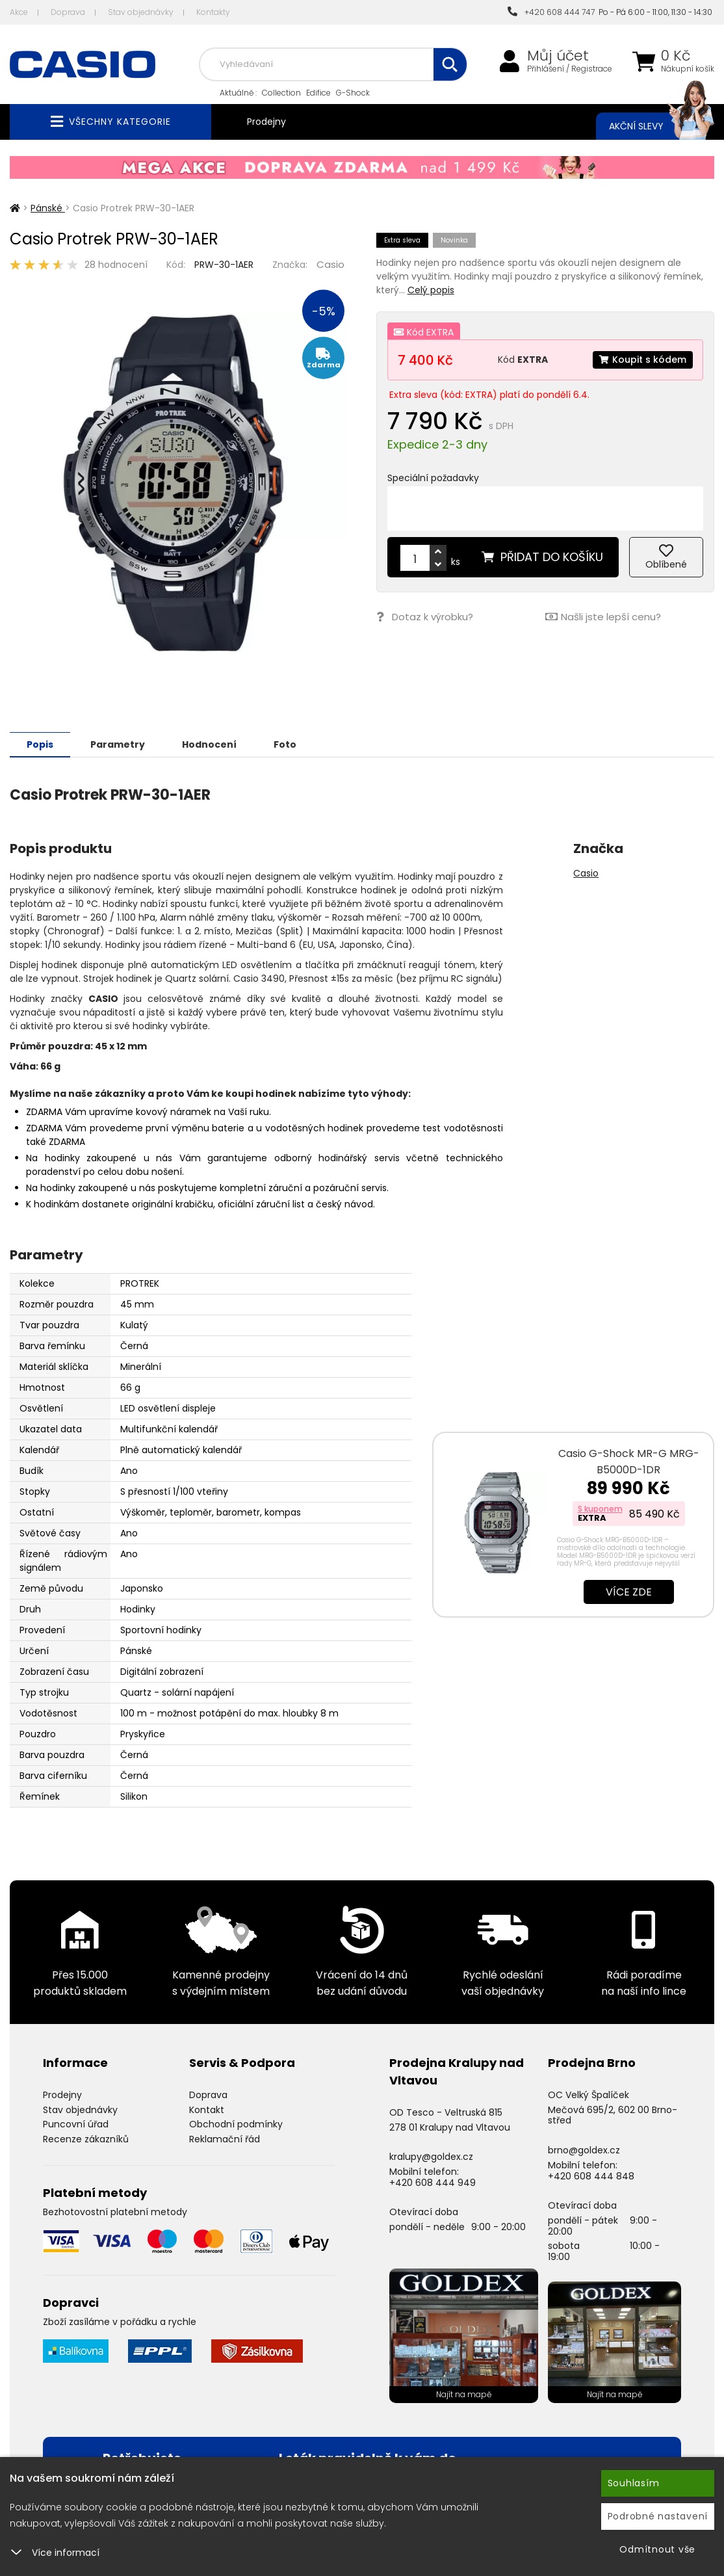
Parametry (117, 743)
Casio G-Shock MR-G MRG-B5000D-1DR (628, 1461)
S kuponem (600, 1508)
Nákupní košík (687, 68)
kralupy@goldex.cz (431, 2155)
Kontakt (206, 2109)
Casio (330, 264)
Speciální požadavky (433, 477)
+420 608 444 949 (432, 2181)
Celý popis (430, 289)
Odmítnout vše (657, 2549)
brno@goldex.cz (584, 2149)
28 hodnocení (116, 264)
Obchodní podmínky (236, 2123)
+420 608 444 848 (591, 2175)
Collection (281, 92)
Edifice (318, 92)
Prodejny (266, 121)
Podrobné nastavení (658, 2516)
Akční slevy (648, 126)
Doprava (68, 12)
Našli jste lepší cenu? (603, 617)
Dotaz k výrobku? (424, 617)
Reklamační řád (224, 2138)
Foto (285, 743)
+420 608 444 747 (551, 12)
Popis (40, 743)
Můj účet (558, 55)
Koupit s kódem (642, 359)
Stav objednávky (141, 12)
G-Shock (353, 92)
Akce (19, 12)
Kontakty (213, 12)
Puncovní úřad (76, 2123)
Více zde (629, 1591)
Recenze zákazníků (86, 2138)
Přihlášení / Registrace (569, 68)
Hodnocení (209, 743)
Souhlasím (634, 2483)
